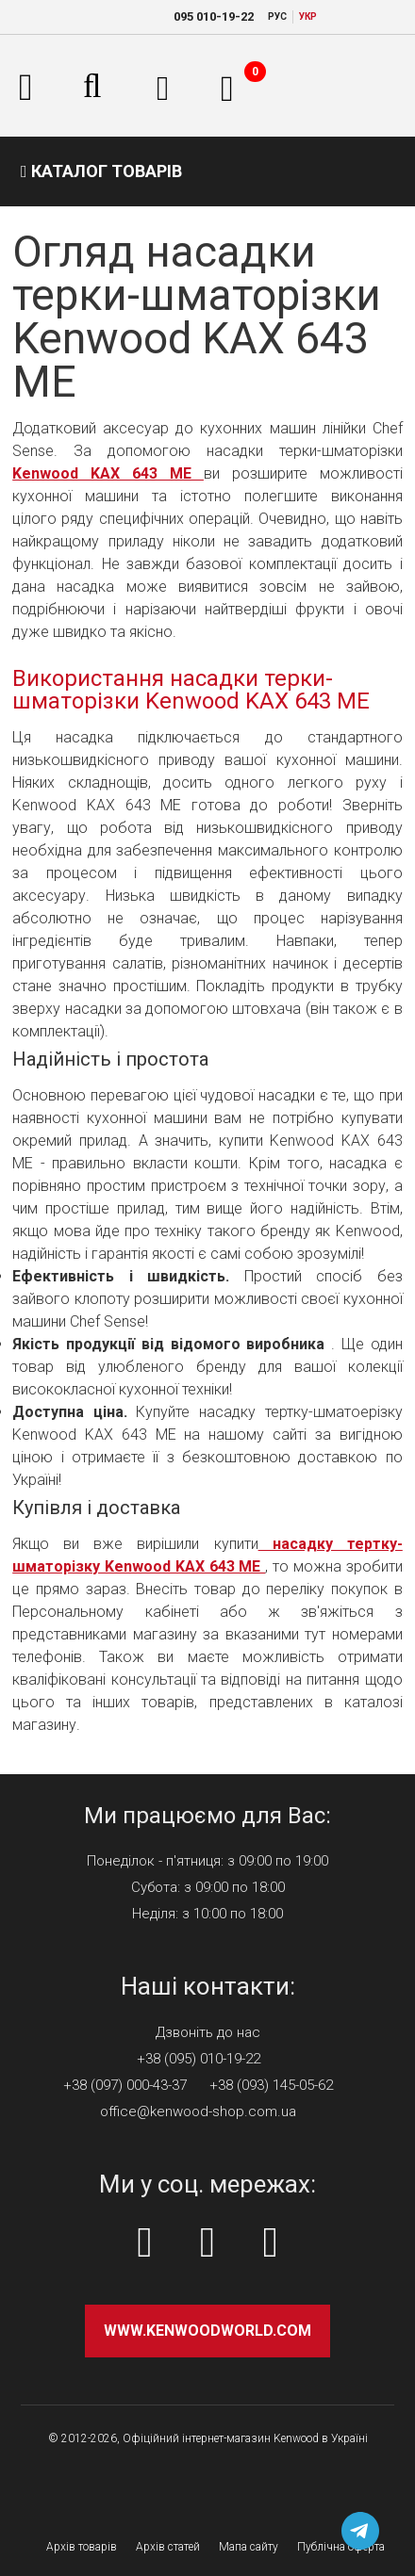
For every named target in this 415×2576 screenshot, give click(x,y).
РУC (277, 16)
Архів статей (168, 2546)
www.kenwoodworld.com (207, 2331)
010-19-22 (214, 16)
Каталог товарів (101, 171)
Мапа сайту (248, 2546)
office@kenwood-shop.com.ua (198, 2111)
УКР (308, 16)
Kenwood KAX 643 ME (108, 473)
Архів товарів (81, 2546)
